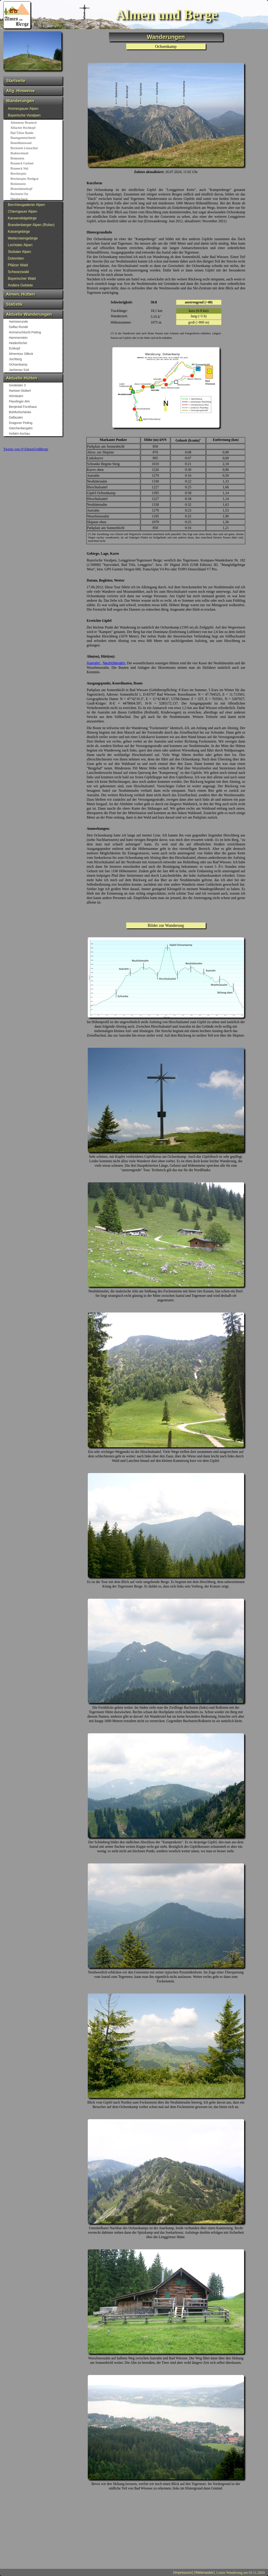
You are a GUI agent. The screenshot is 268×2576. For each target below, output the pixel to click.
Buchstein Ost (36, 194)
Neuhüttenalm (114, 663)
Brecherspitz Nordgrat (36, 179)
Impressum (183, 2572)
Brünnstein (36, 159)
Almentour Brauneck (36, 123)
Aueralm (94, 663)
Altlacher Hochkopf (36, 128)
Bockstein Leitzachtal (36, 148)
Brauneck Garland (36, 164)
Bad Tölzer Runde (36, 133)
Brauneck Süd (36, 169)
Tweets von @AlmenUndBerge (25, 449)
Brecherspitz (36, 174)
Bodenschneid (36, 154)
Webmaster (204, 2572)
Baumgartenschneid (36, 138)
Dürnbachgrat (36, 199)
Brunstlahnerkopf (36, 189)
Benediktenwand (36, 143)
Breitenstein (36, 184)
